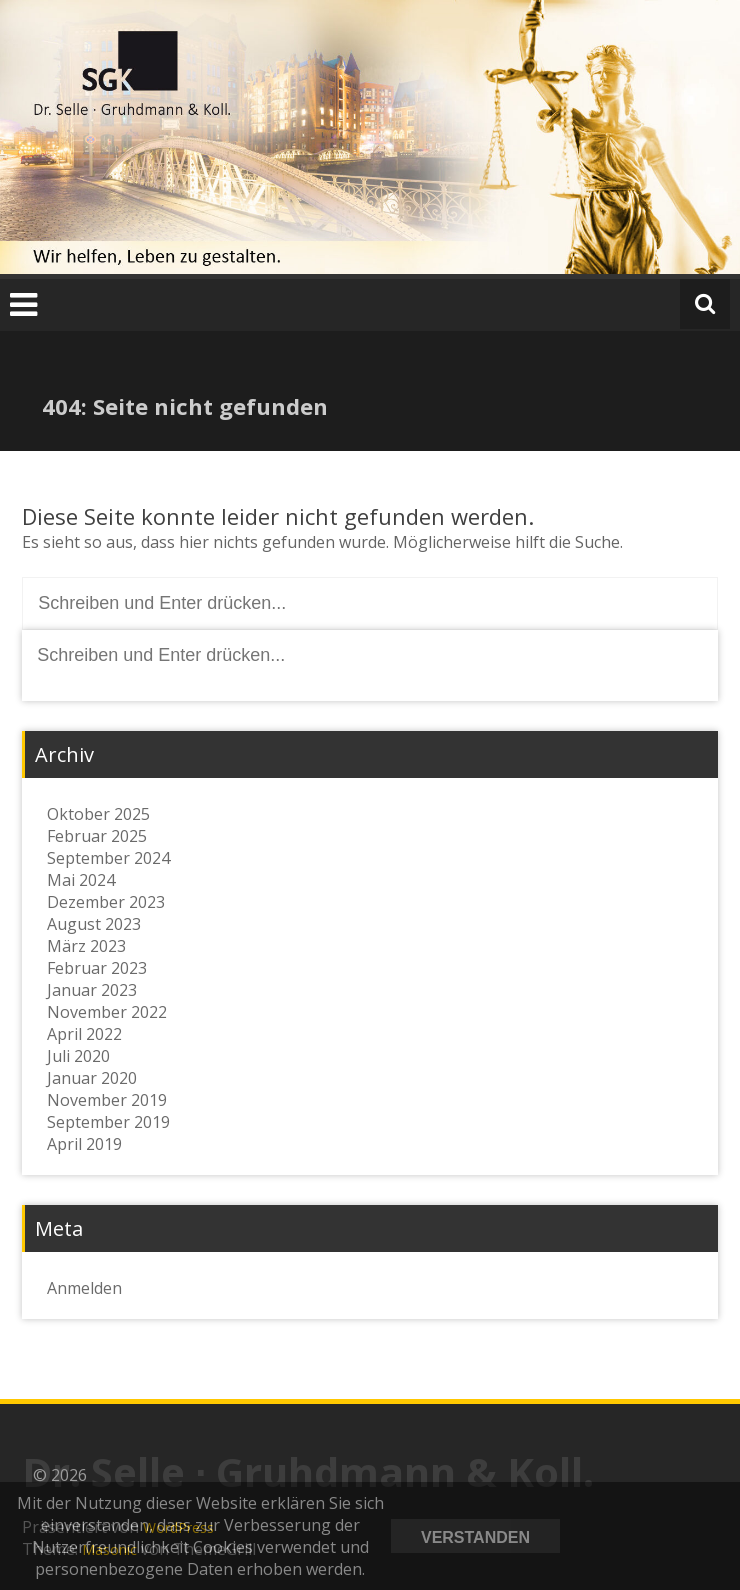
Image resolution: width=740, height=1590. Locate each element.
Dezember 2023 (106, 902)
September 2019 (108, 1122)
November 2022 (107, 1012)
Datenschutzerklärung (645, 1536)
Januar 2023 (92, 990)
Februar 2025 (97, 836)
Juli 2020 (78, 1056)
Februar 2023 (97, 968)
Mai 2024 (81, 880)
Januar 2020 (92, 1078)
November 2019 (107, 1100)
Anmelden (84, 1288)
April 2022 (84, 1034)
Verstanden (475, 1537)
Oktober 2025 (98, 814)
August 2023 (94, 924)
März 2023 (86, 946)
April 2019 (84, 1144)
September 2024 (108, 858)
